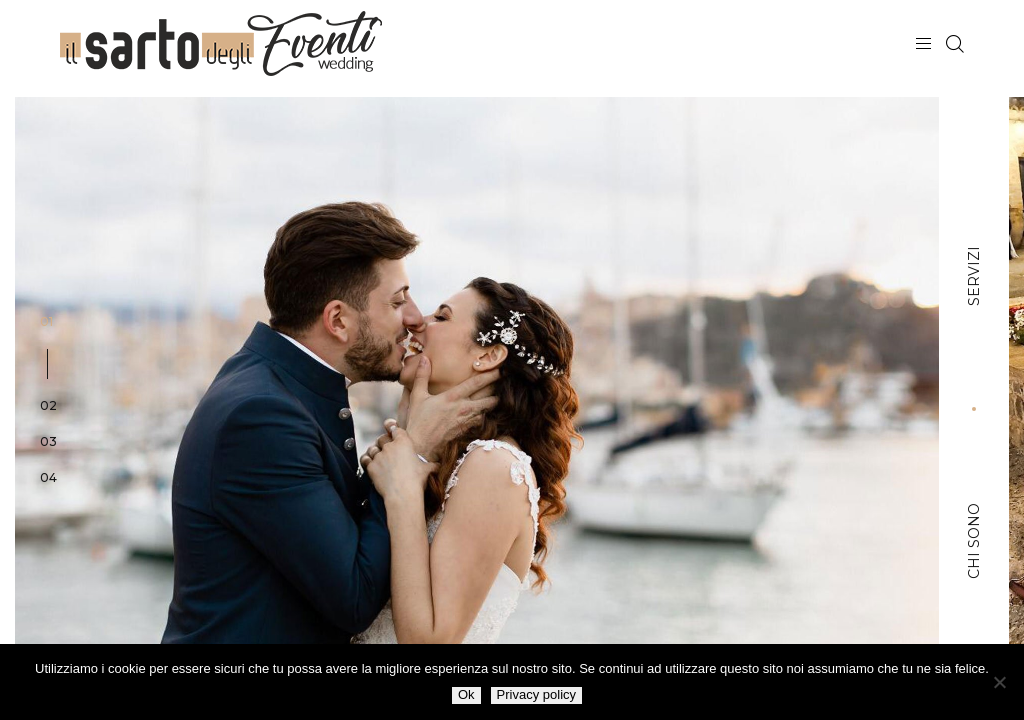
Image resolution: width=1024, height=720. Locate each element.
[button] (48, 355)
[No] (999, 682)
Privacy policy (536, 694)
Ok (466, 694)
